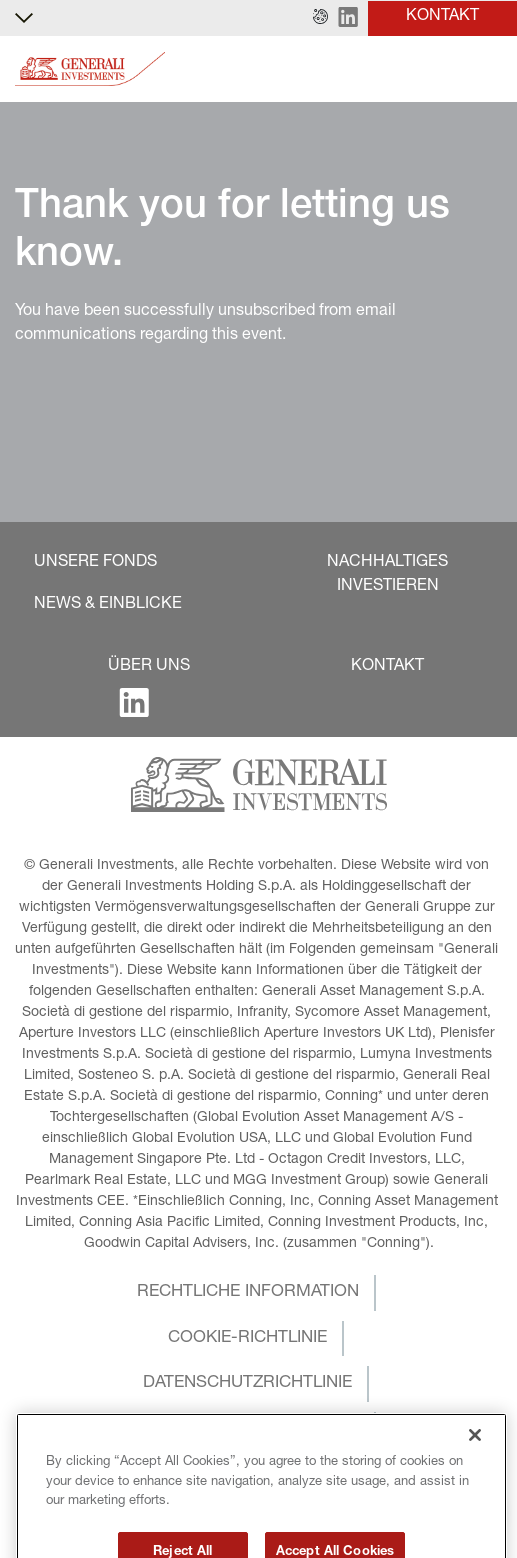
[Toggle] (490, 69)
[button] (320, 18)
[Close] (475, 1462)
